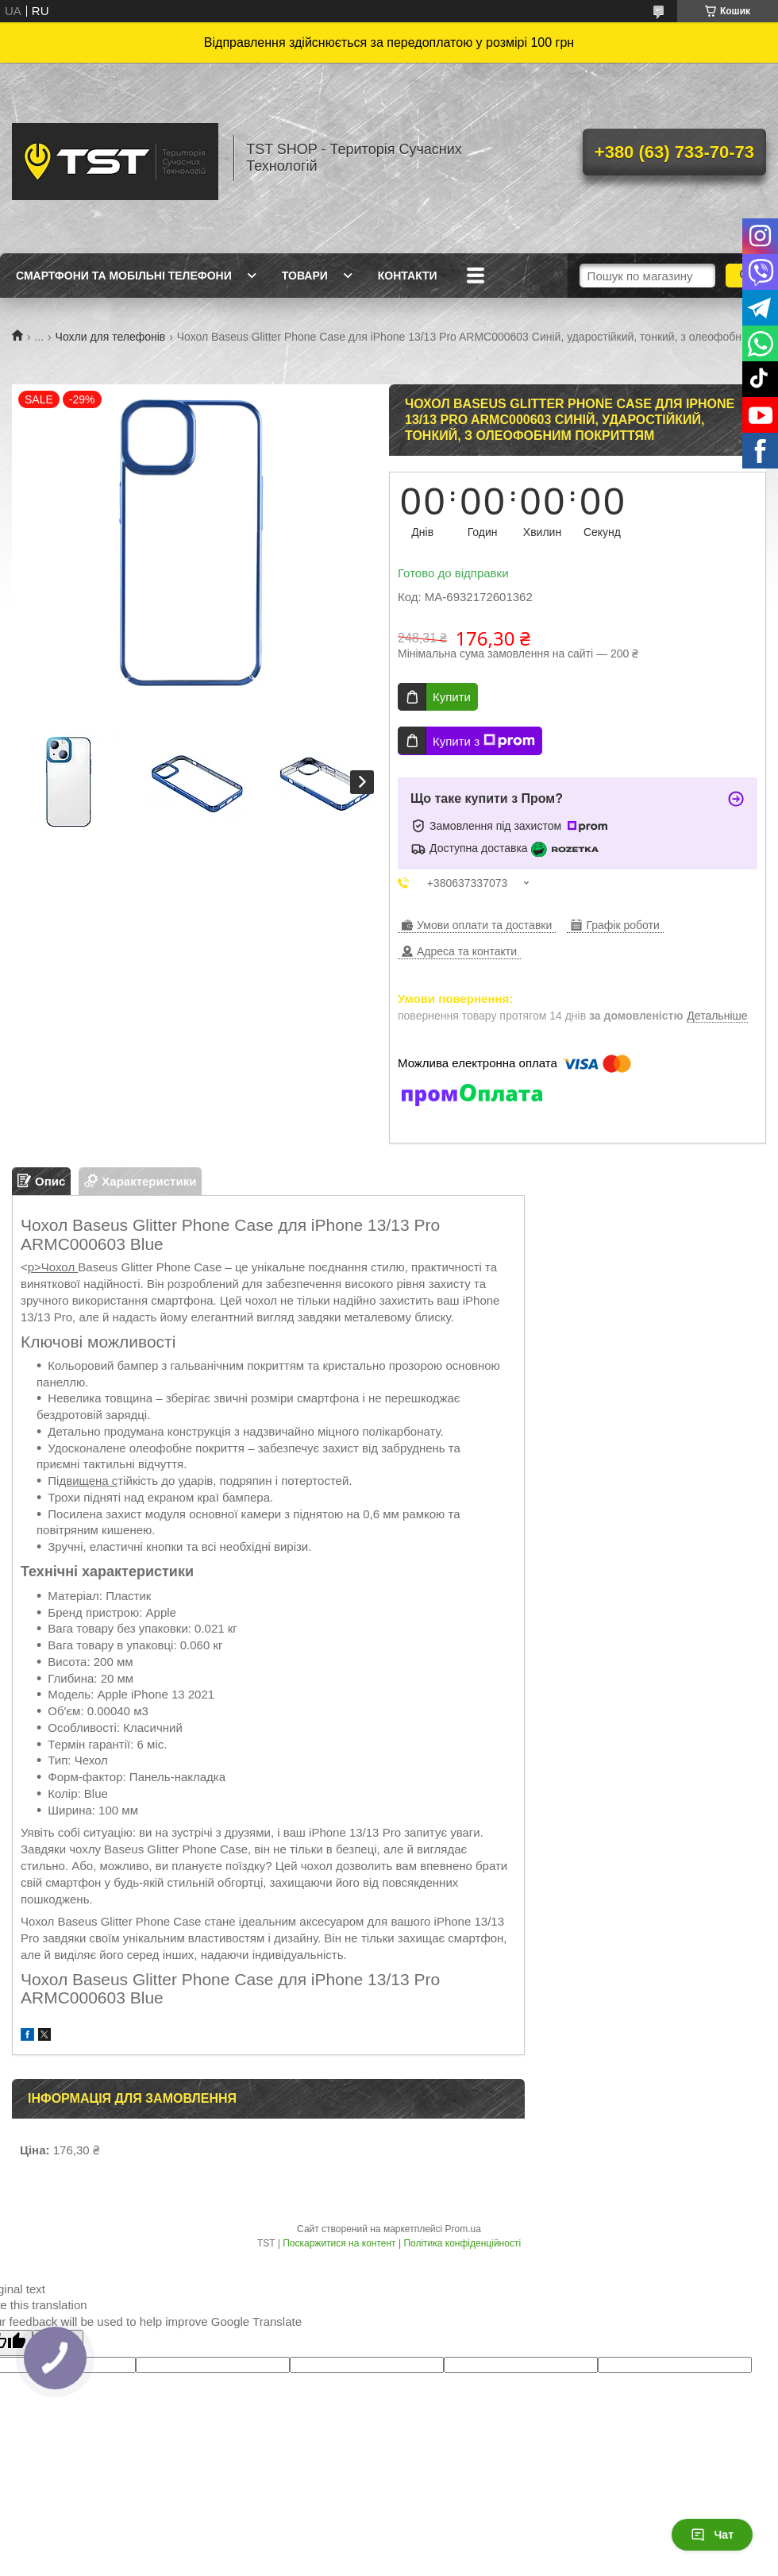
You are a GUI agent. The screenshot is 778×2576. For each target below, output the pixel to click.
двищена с (88, 1480)
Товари (305, 275)
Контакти (407, 275)
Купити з (484, 741)
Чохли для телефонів (111, 336)
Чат (712, 2535)
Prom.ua (463, 2229)
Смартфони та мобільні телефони (124, 275)
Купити (452, 697)
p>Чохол (53, 1267)
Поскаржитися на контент (339, 2243)
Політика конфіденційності (462, 2243)
